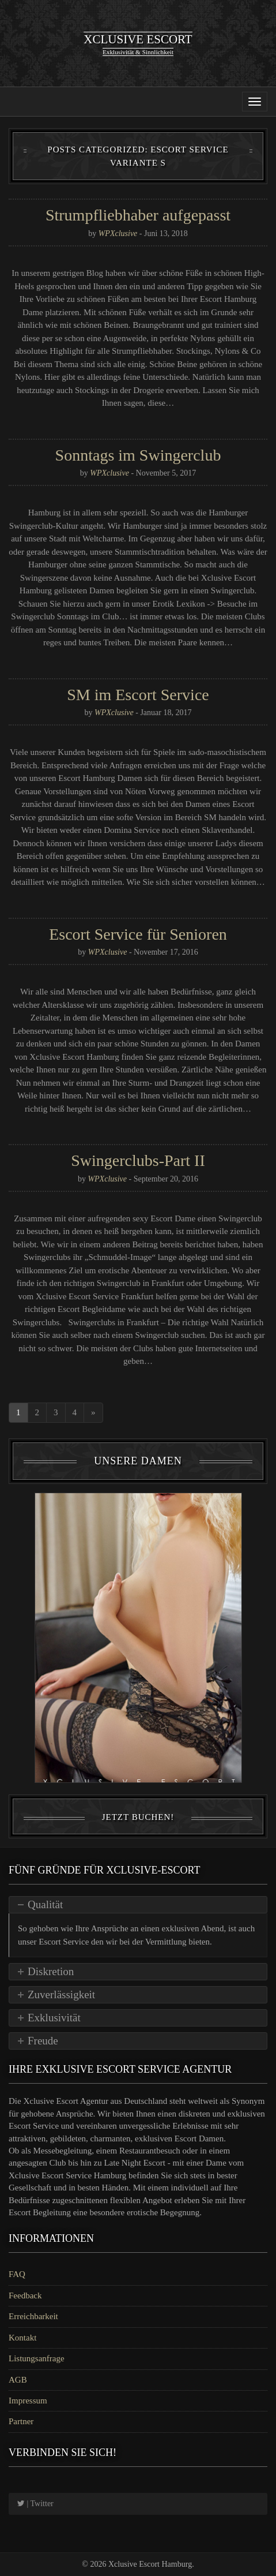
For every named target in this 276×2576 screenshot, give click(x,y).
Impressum (28, 2400)
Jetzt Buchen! (138, 1817)
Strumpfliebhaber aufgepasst (138, 215)
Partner (21, 2421)
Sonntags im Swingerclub (138, 455)
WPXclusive (118, 233)
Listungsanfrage (37, 2358)
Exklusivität (54, 2018)
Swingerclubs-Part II (138, 1160)
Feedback (25, 2295)
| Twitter (35, 2503)
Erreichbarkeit (33, 2316)
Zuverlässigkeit (61, 1994)
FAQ (17, 2274)
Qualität (45, 1904)
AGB (18, 2379)
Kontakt (22, 2337)
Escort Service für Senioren (138, 934)
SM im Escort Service (138, 695)
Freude (43, 2041)
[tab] (138, 1904)
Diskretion (51, 1971)
